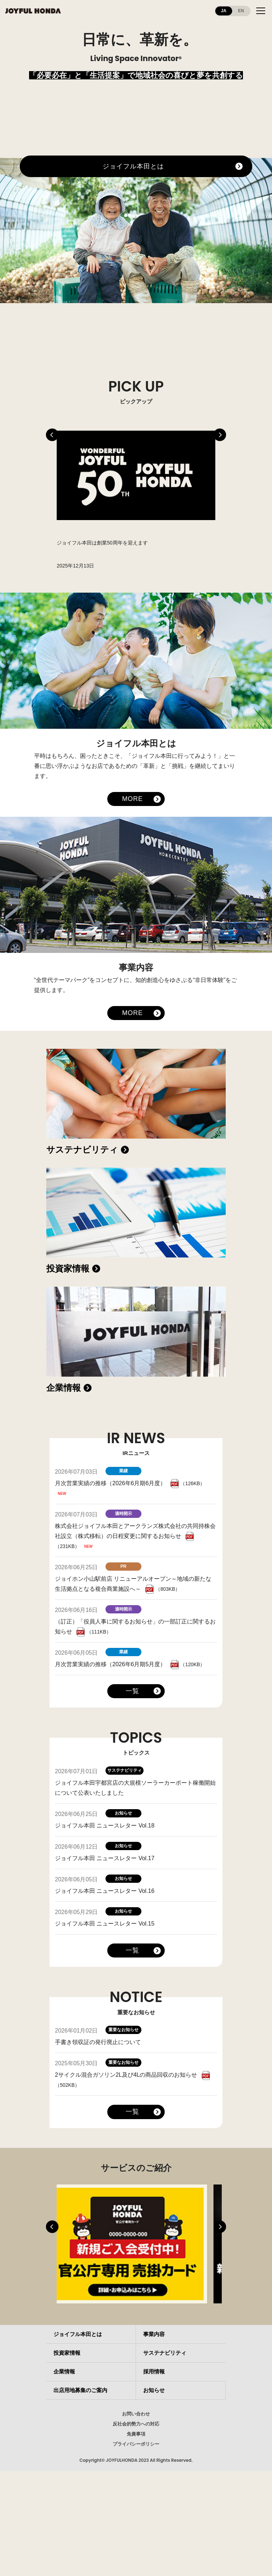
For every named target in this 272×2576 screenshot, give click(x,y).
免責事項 (136, 2434)
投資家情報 (67, 1268)
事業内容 (154, 2334)
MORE (132, 798)
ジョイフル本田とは (133, 166)
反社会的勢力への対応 (136, 2424)
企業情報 (63, 1388)
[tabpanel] (136, 499)
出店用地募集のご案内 (80, 2390)
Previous (52, 434)
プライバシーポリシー (136, 2444)
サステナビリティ (82, 1149)
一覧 (132, 1691)
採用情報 (154, 2371)
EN (241, 10)
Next (220, 434)
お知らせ (154, 2390)
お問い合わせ (136, 2414)
